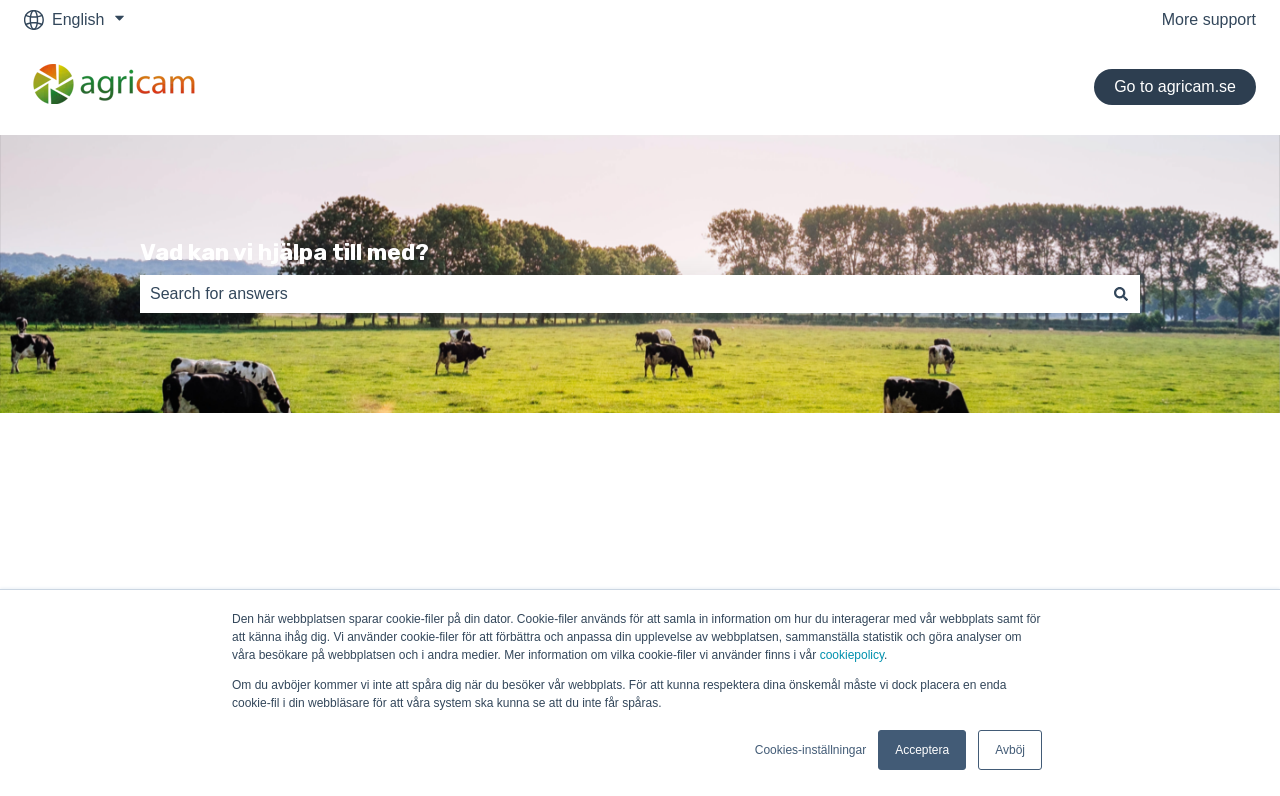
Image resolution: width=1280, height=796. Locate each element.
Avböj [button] (1010, 750)
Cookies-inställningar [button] (810, 750)
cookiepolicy (852, 655)
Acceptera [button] (922, 750)
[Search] (1121, 294)
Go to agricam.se (1175, 86)
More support (1209, 19)
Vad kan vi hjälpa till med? (284, 252)
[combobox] (621, 294)
